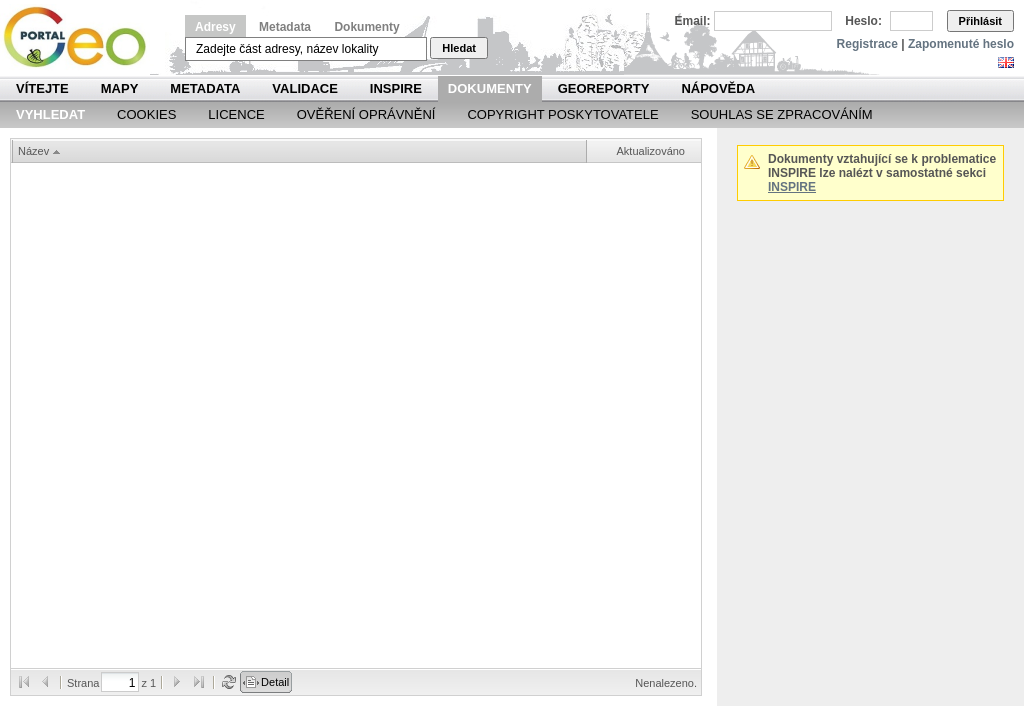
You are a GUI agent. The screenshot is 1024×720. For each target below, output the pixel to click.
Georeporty (604, 88)
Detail (275, 682)
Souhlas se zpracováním (782, 114)
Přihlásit (980, 21)
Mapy (120, 88)
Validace (304, 88)
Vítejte (42, 88)
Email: (693, 21)
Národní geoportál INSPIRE (82, 37)
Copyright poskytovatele (562, 114)
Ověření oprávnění (366, 114)
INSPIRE (396, 88)
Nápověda (718, 88)
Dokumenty (366, 27)
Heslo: (863, 21)
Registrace (867, 44)
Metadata (285, 27)
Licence (236, 114)
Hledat (459, 48)
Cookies (146, 114)
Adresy (215, 27)
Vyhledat (50, 114)
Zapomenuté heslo (961, 44)
